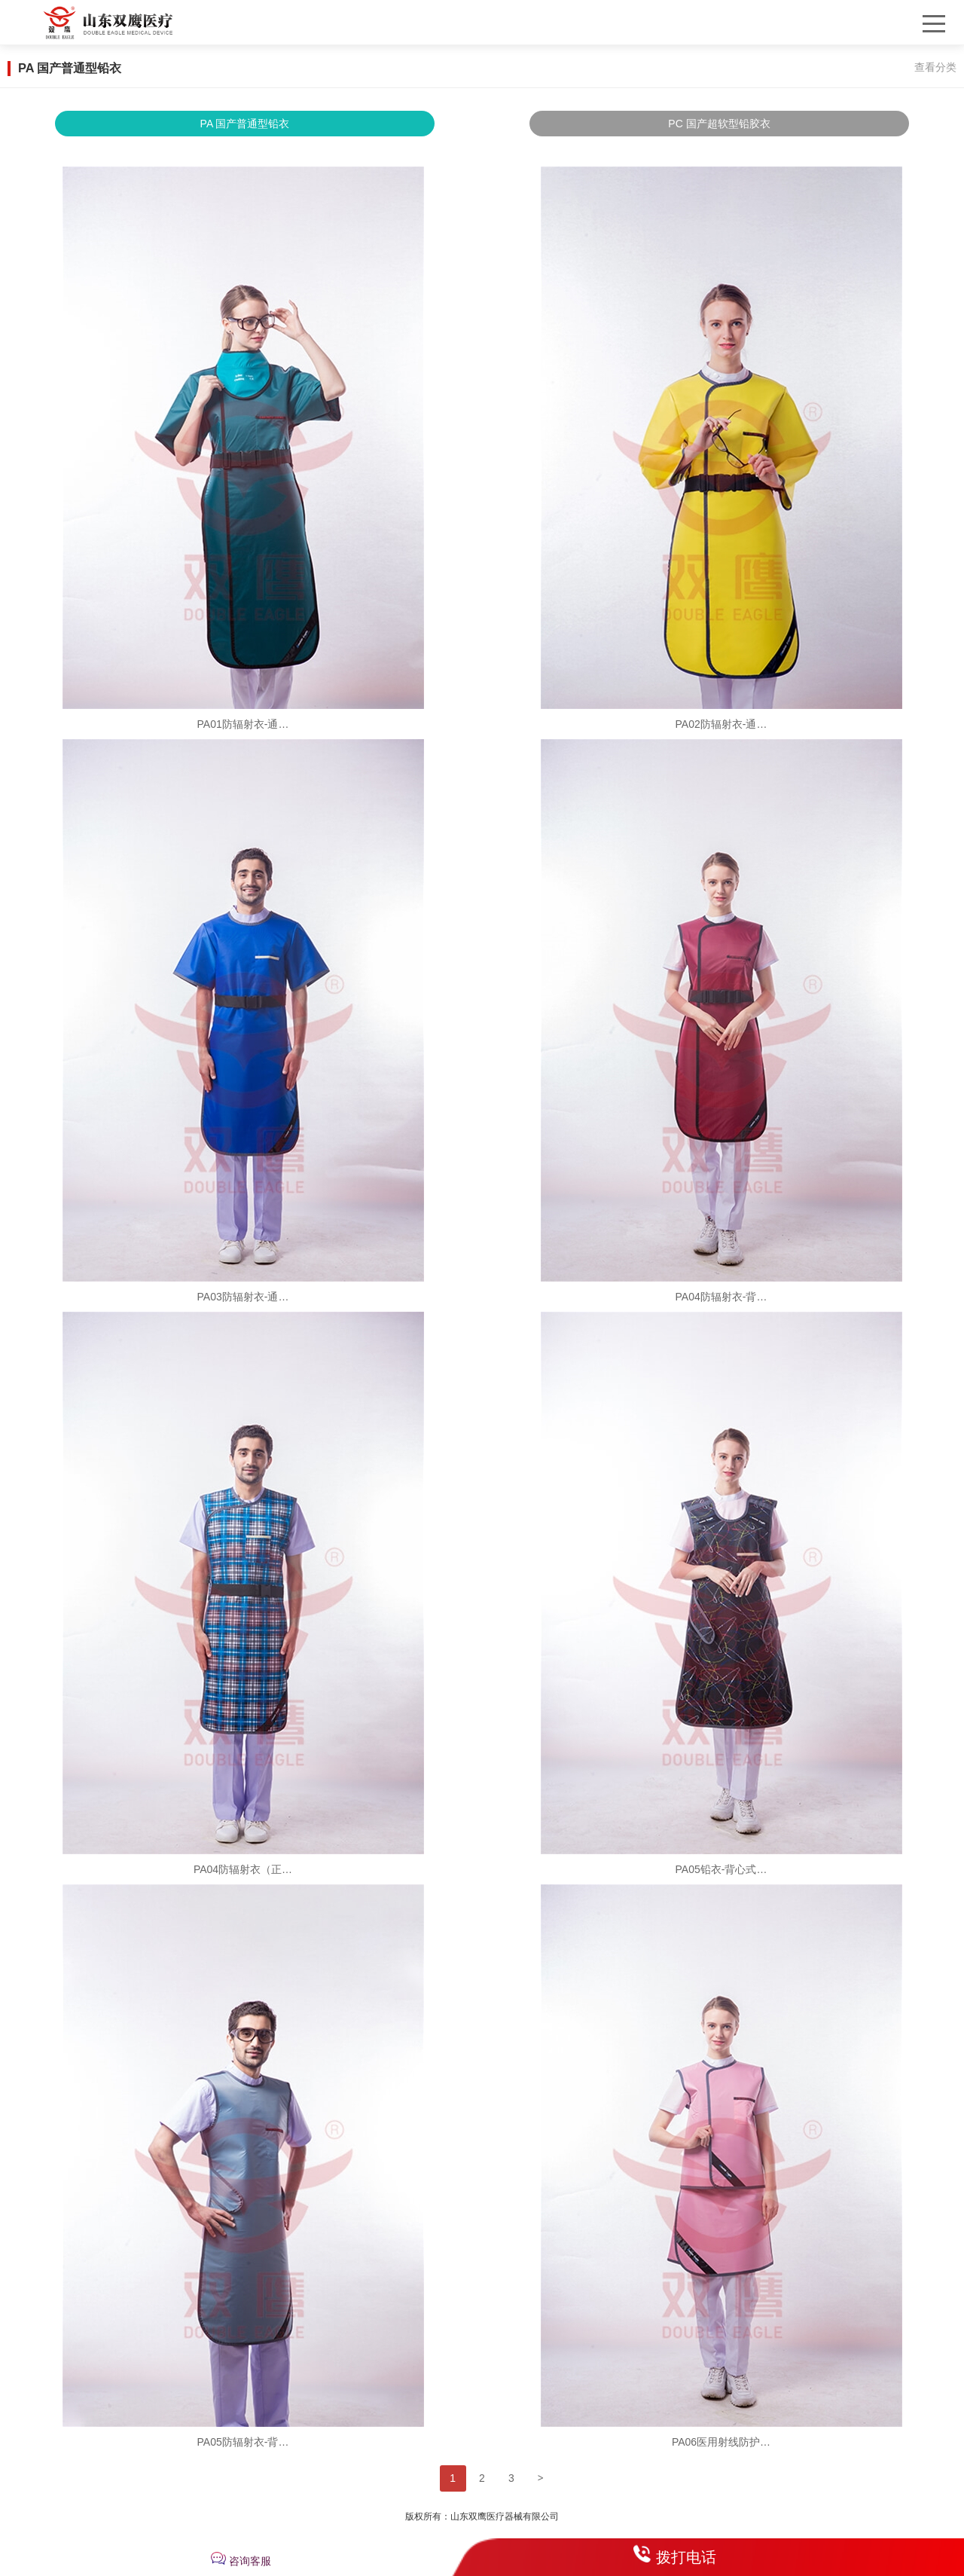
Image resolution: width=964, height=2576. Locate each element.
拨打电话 (686, 2557)
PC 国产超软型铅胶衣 (719, 124)
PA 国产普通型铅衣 (245, 124)
